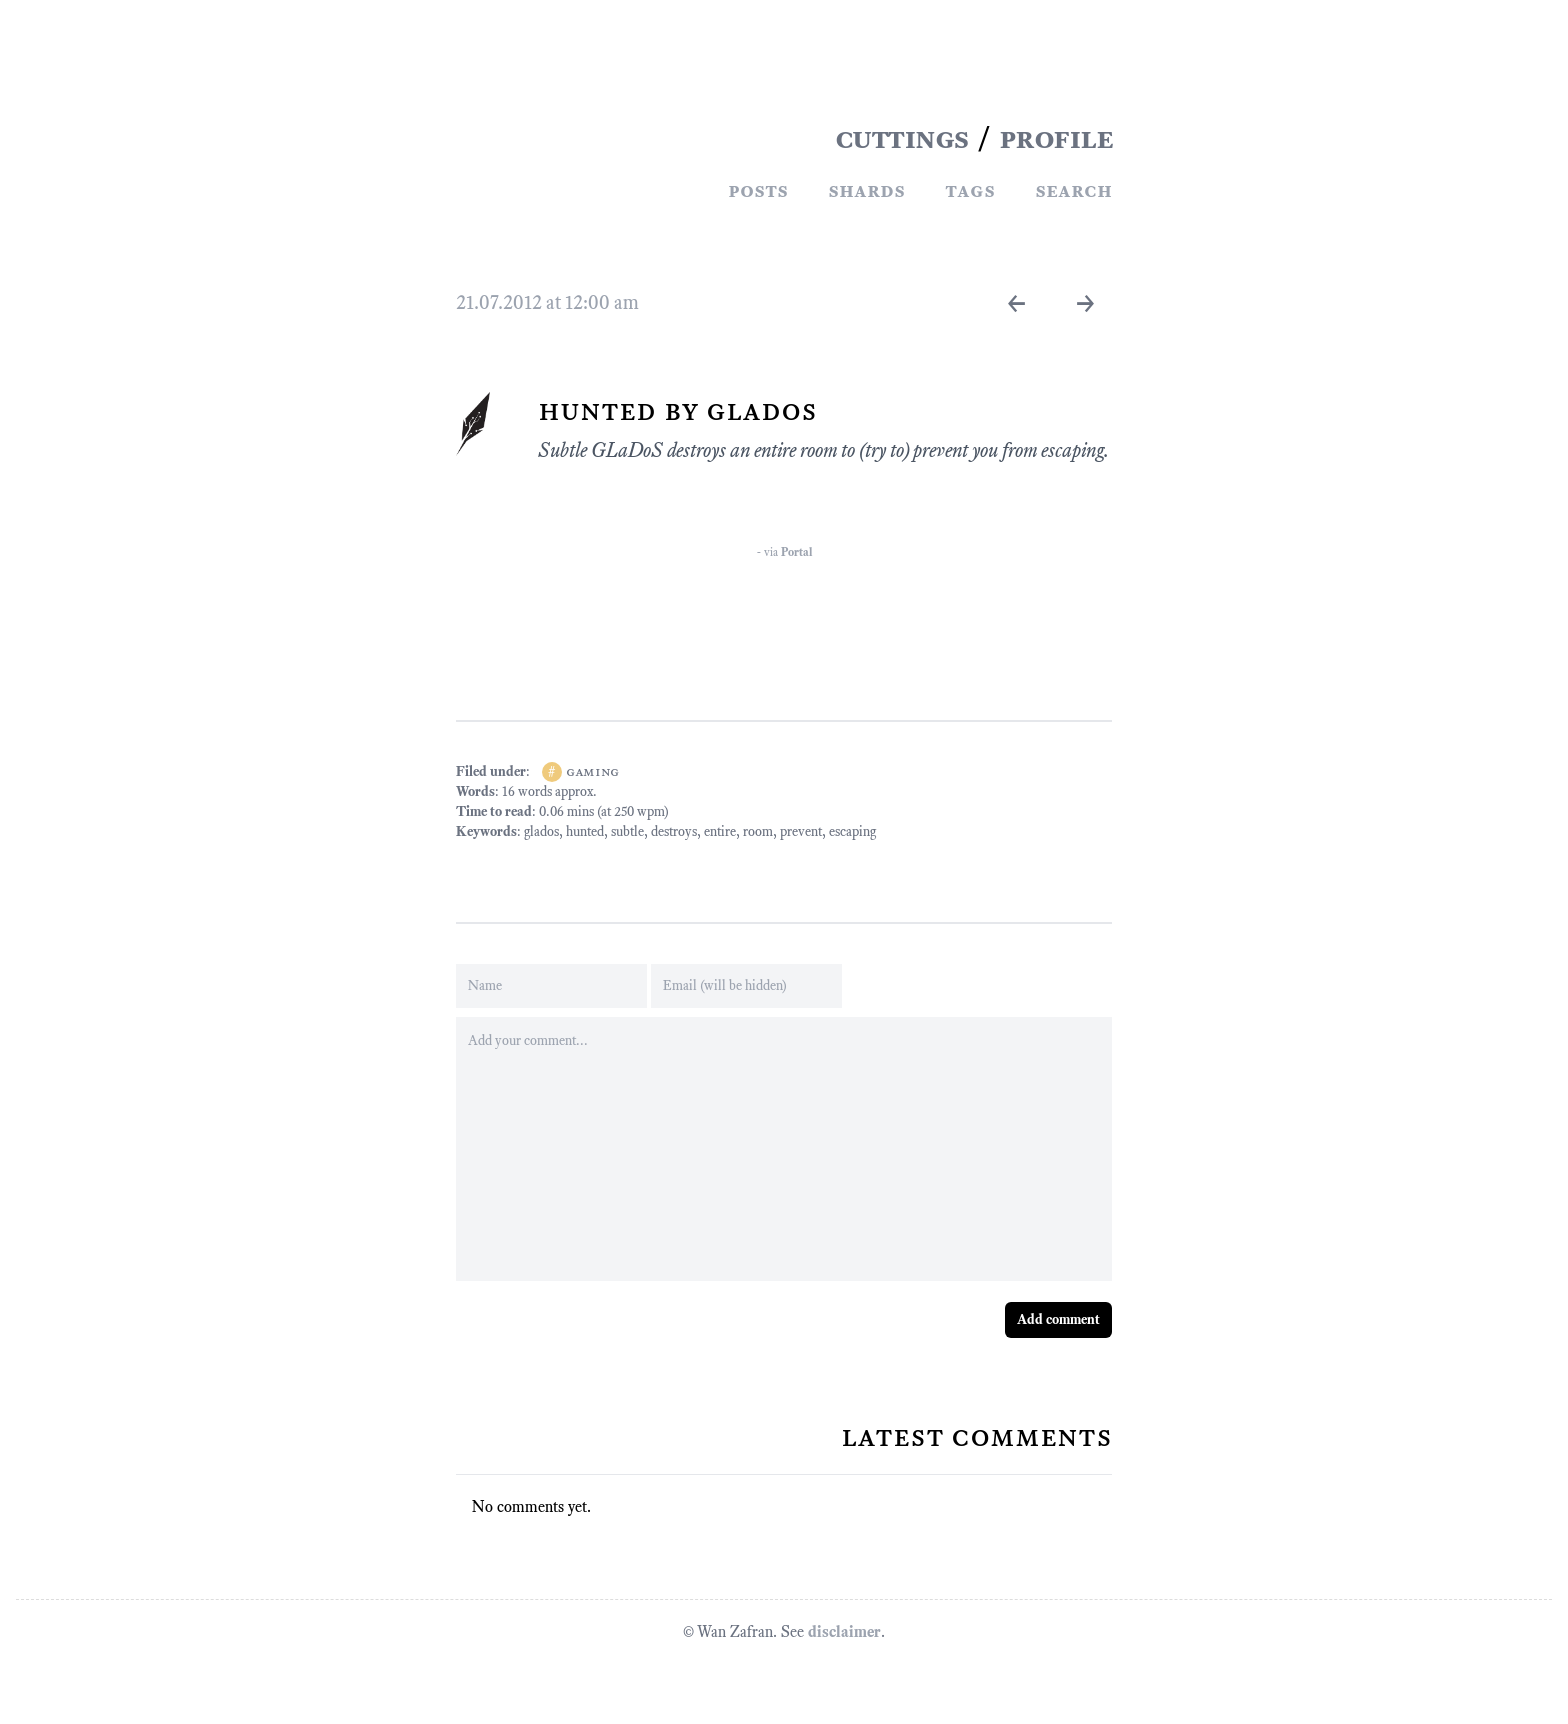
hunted (585, 831)
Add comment (1058, 1319)
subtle (627, 831)
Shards (866, 190)
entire (720, 831)
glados (541, 831)
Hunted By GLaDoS (677, 410)
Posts (758, 190)
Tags (970, 190)
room (758, 831)
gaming (592, 771)
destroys (674, 831)
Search (1073, 190)
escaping (852, 831)
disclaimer (844, 1631)
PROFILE (1056, 138)
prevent (801, 831)
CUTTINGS (902, 138)
